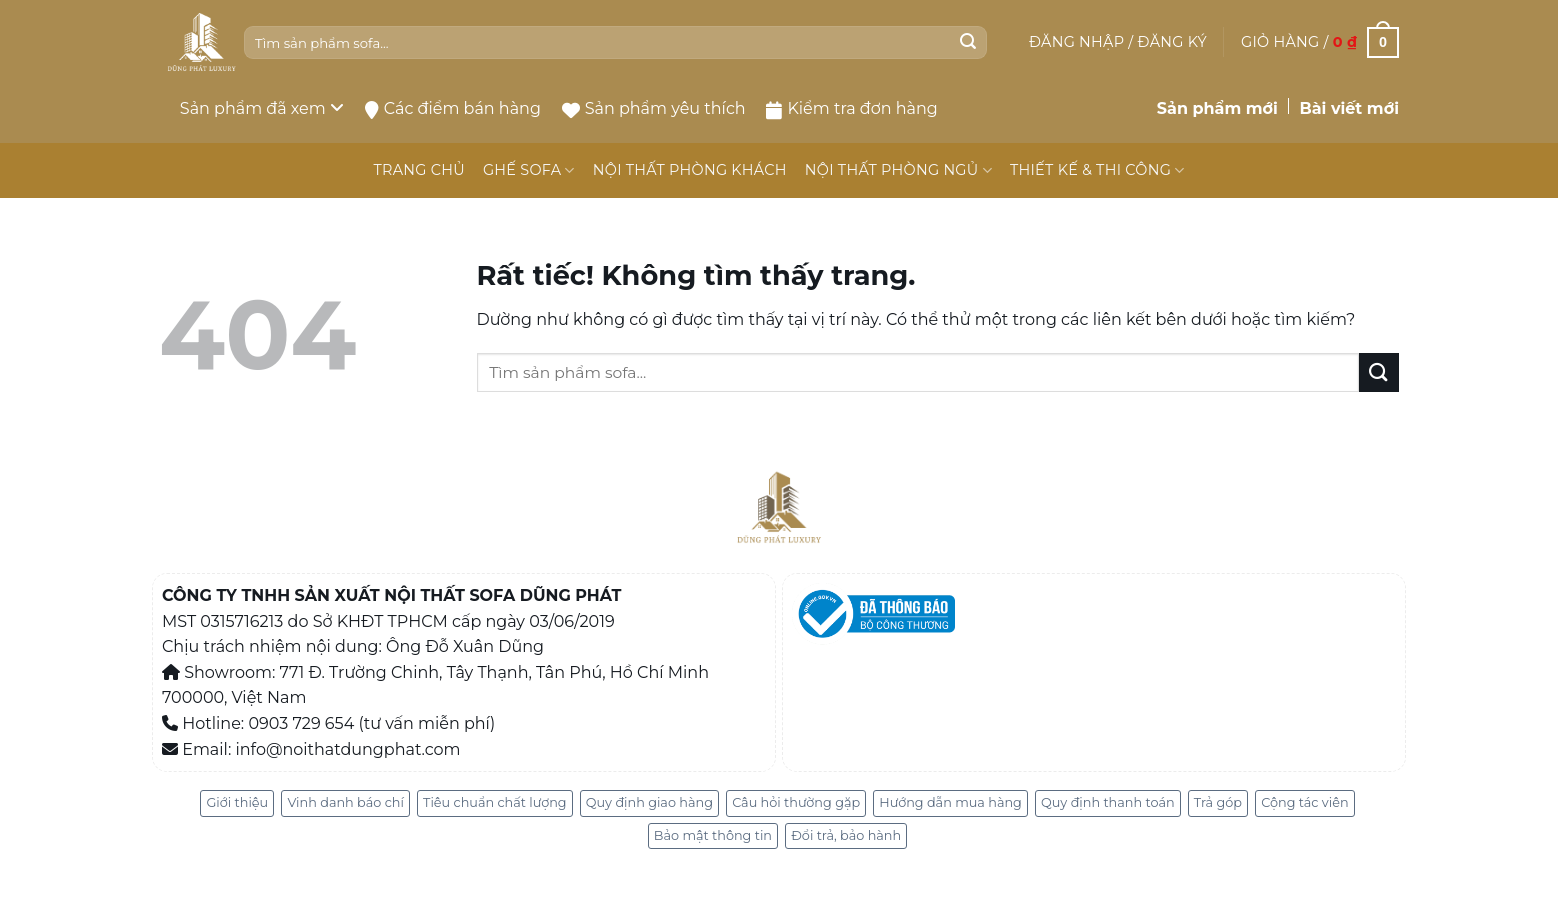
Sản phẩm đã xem (262, 108)
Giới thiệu (237, 802)
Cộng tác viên (1304, 802)
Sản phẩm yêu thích (654, 108)
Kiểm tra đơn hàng (851, 109)
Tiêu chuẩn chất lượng (495, 802)
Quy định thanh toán (1108, 802)
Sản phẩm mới (1217, 108)
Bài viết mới (1349, 108)
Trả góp (1218, 802)
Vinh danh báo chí (345, 802)
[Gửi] (968, 43)
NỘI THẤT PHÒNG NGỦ (898, 170)
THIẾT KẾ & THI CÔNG (1097, 170)
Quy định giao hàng (649, 802)
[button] (1118, 42)
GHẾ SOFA (529, 170)
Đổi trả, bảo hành (846, 835)
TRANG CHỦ (418, 170)
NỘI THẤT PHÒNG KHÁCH (690, 170)
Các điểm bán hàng (453, 109)
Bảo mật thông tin (713, 835)
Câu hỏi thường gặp (796, 802)
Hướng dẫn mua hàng (950, 802)
